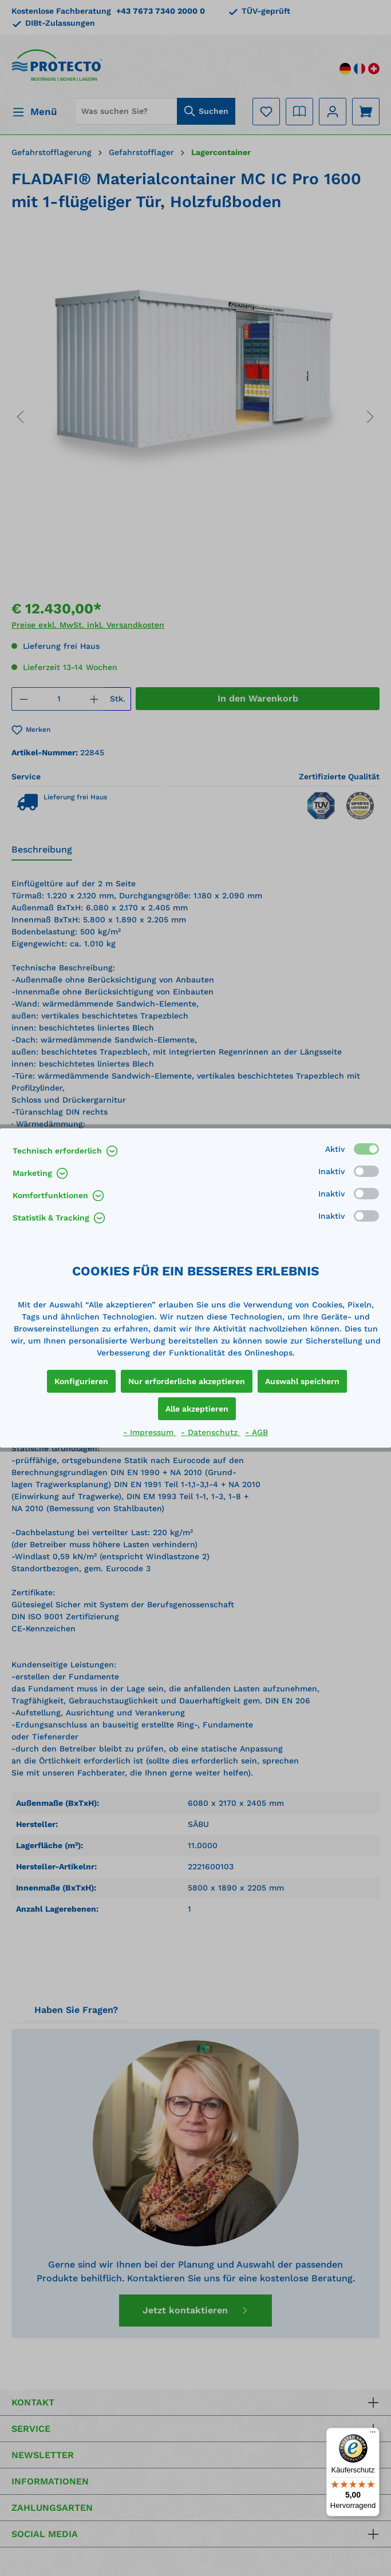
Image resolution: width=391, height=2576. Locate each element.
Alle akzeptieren (196, 1408)
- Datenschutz (210, 1432)
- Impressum (149, 1432)
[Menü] (373, 2435)
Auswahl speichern (302, 1381)
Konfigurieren (81, 1381)
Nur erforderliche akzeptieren (186, 1381)
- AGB (256, 1432)
